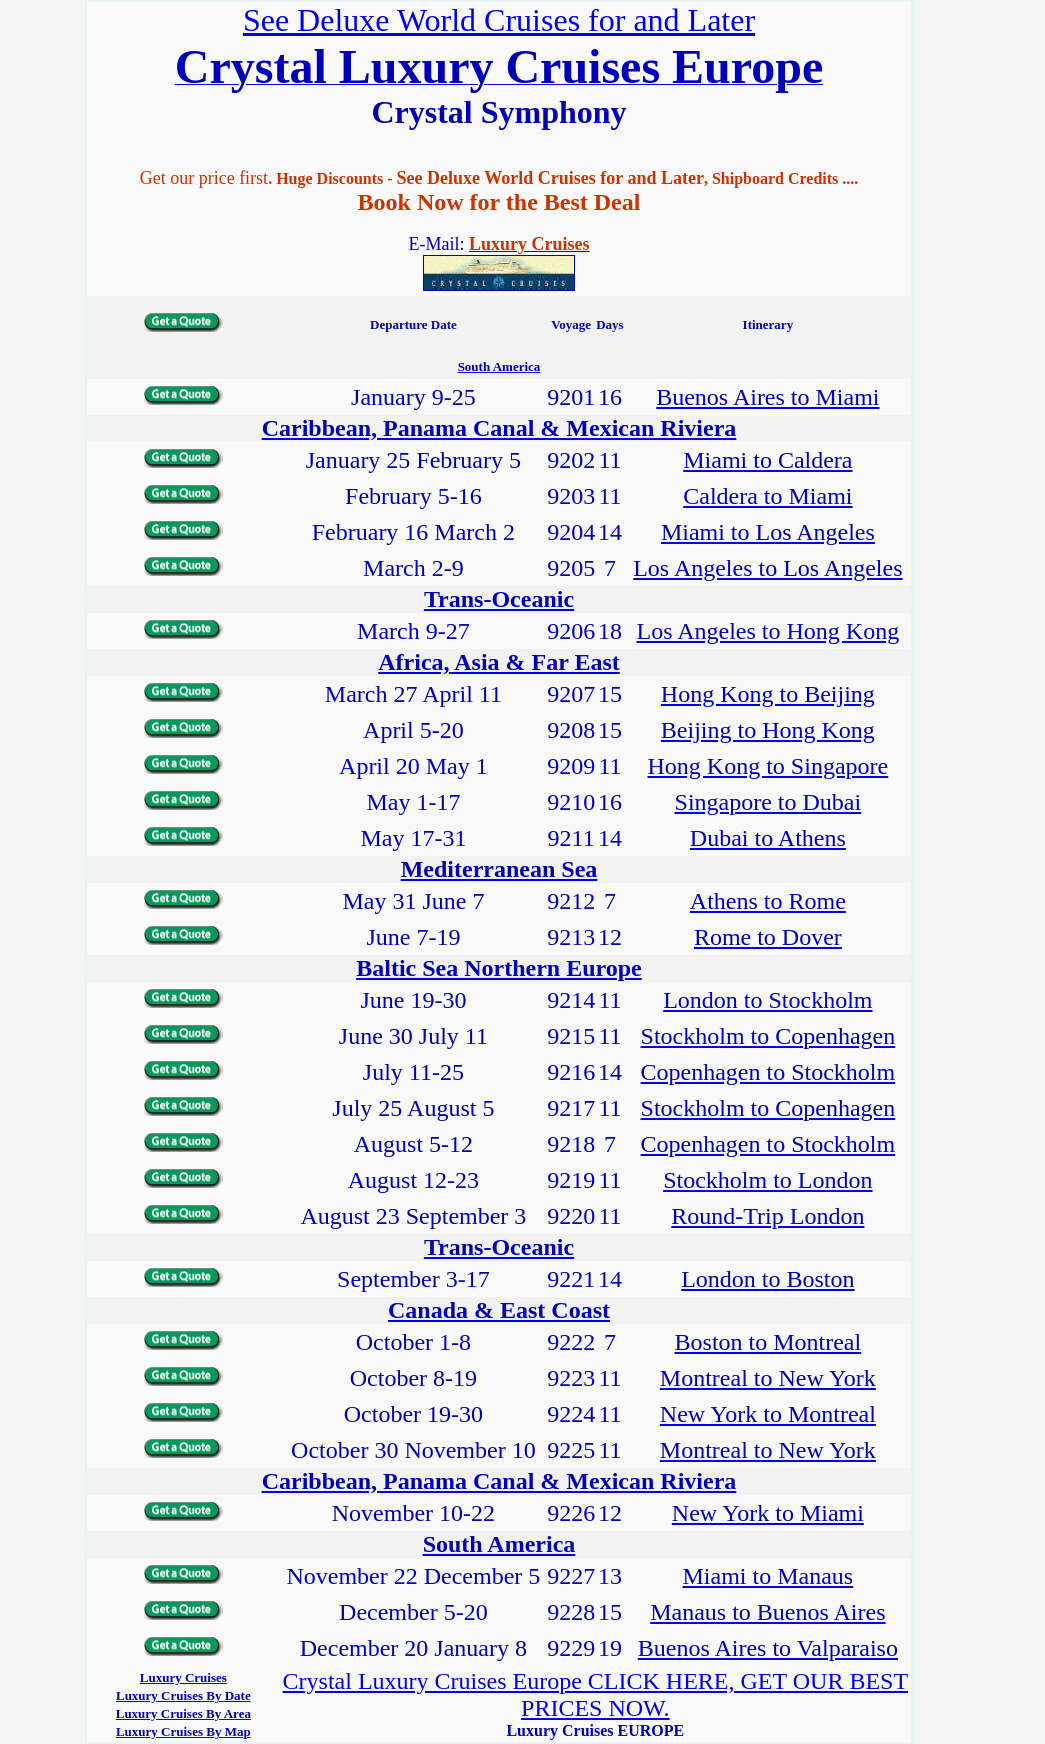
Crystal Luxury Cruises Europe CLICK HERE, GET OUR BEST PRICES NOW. (596, 1694)
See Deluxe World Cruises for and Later (499, 20)
